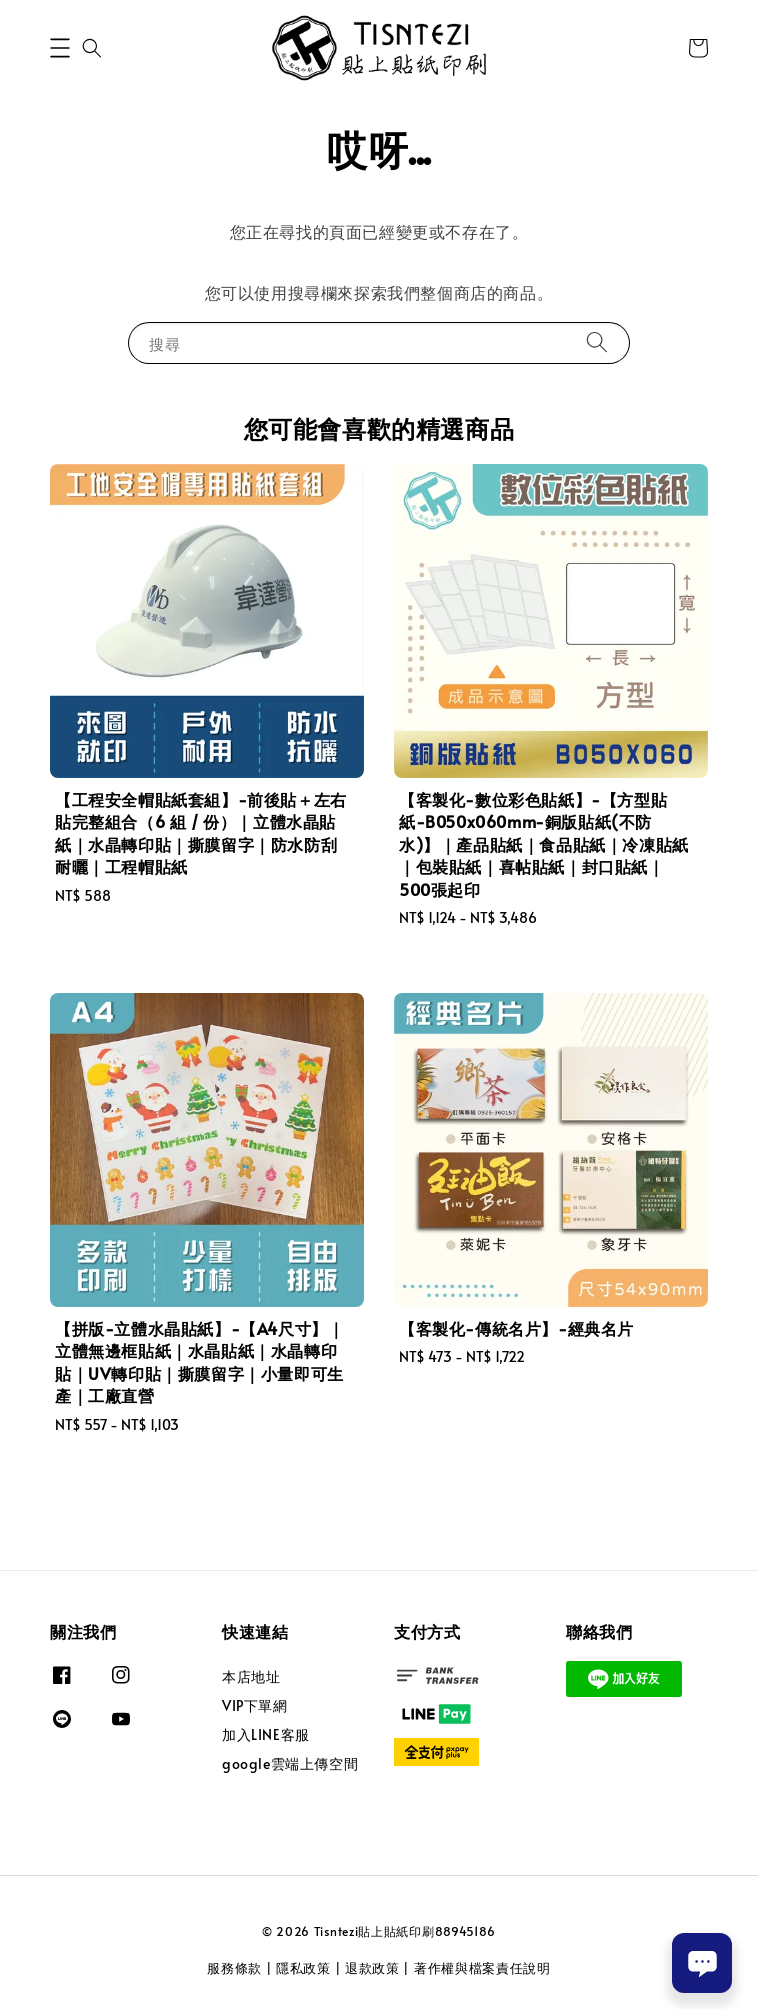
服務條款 (234, 1968)
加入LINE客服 (266, 1734)
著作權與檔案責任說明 (482, 1968)
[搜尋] (597, 342)
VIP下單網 (255, 1705)
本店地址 (251, 1677)
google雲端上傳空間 (290, 1763)
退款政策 (372, 1968)
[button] (60, 48)
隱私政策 (303, 1968)
